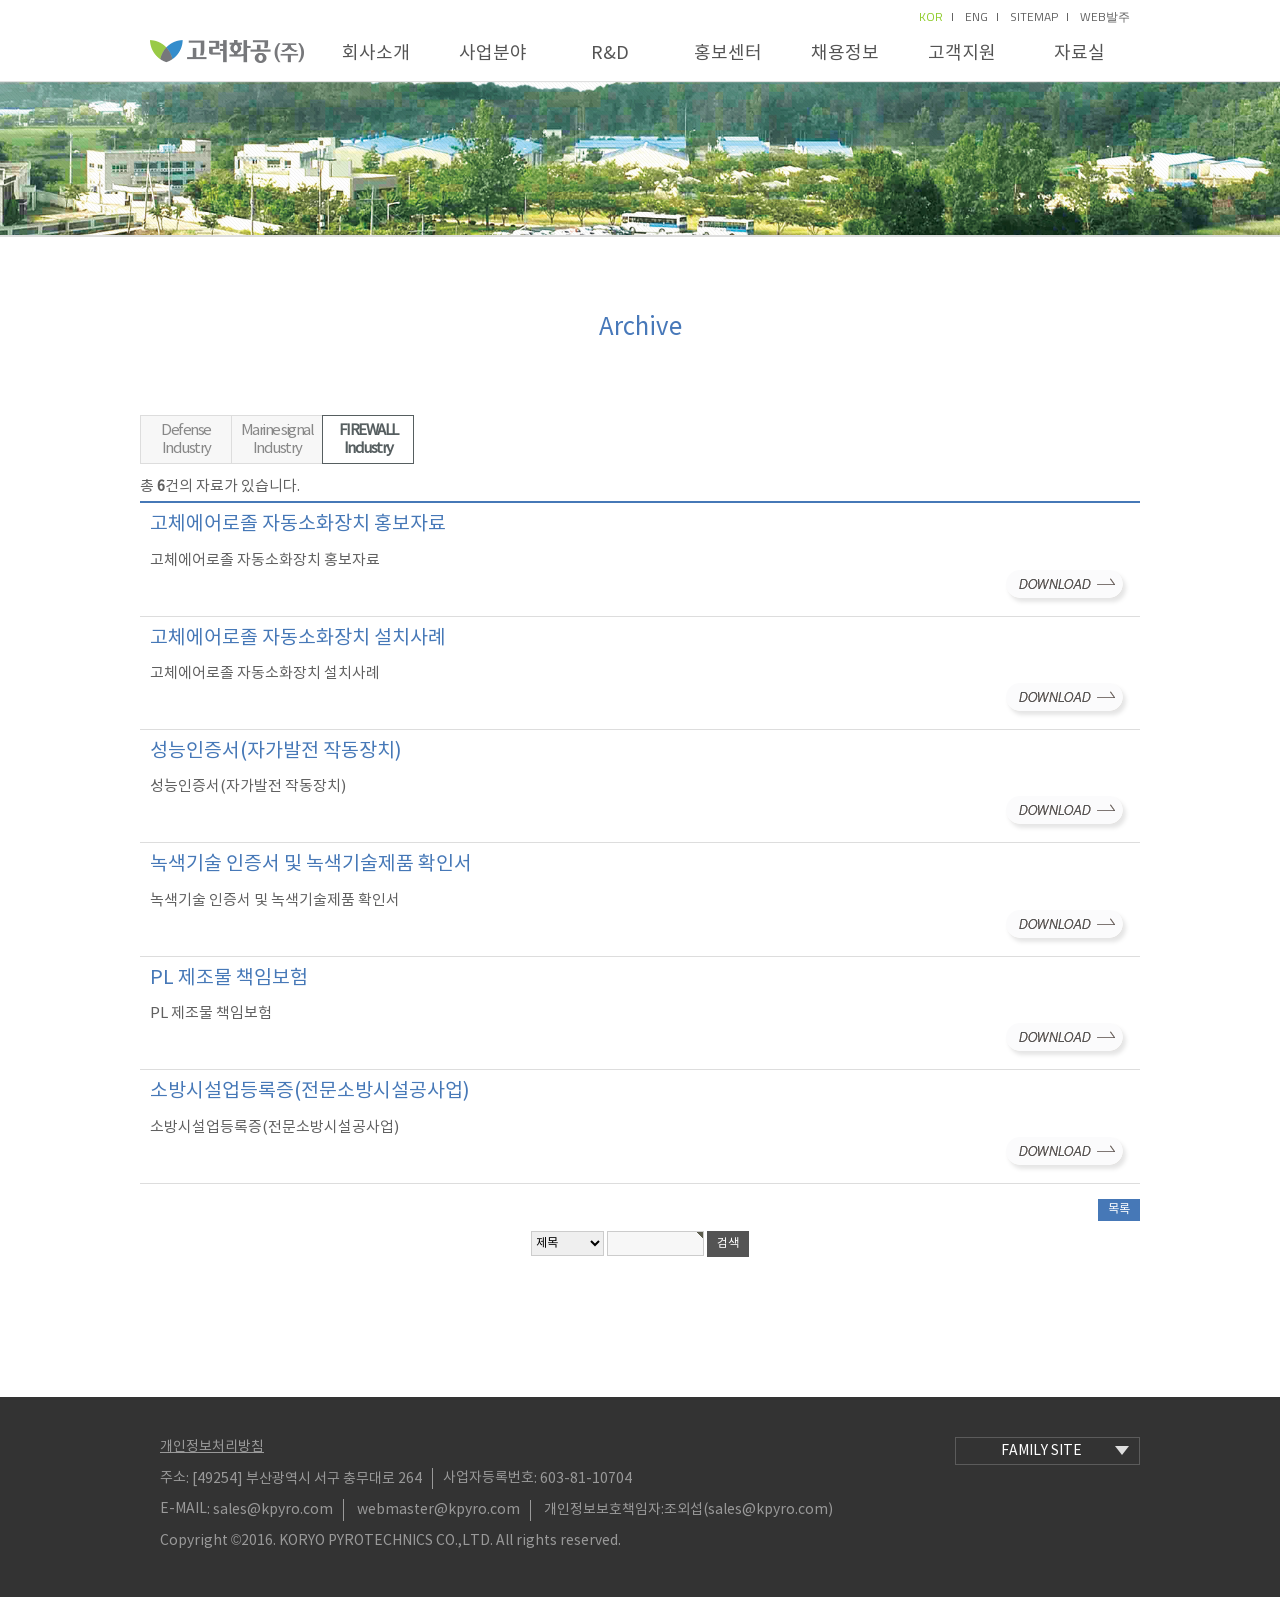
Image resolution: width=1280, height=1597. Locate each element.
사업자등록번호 (488, 1478)
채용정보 (845, 53)
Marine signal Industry (277, 439)
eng (981, 17)
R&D (610, 53)
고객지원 (962, 53)
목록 (1119, 1209)
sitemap (1039, 17)
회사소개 (376, 53)
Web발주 (1105, 17)
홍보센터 (728, 53)
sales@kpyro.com (273, 1510)
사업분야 (493, 53)
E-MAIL (183, 1509)
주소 (173, 1478)
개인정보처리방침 (212, 1447)
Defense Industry (186, 439)
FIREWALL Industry (368, 439)
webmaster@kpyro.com (438, 1510)
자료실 (1079, 53)
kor (936, 17)
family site (1065, 1451)
